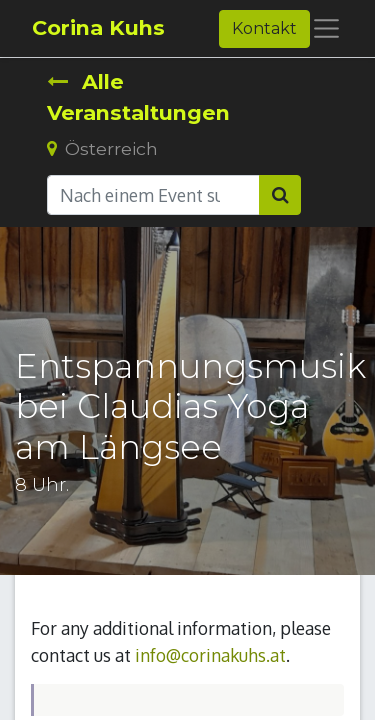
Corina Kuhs (98, 27)
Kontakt (264, 28)
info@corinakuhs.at (210, 655)
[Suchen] (280, 195)
